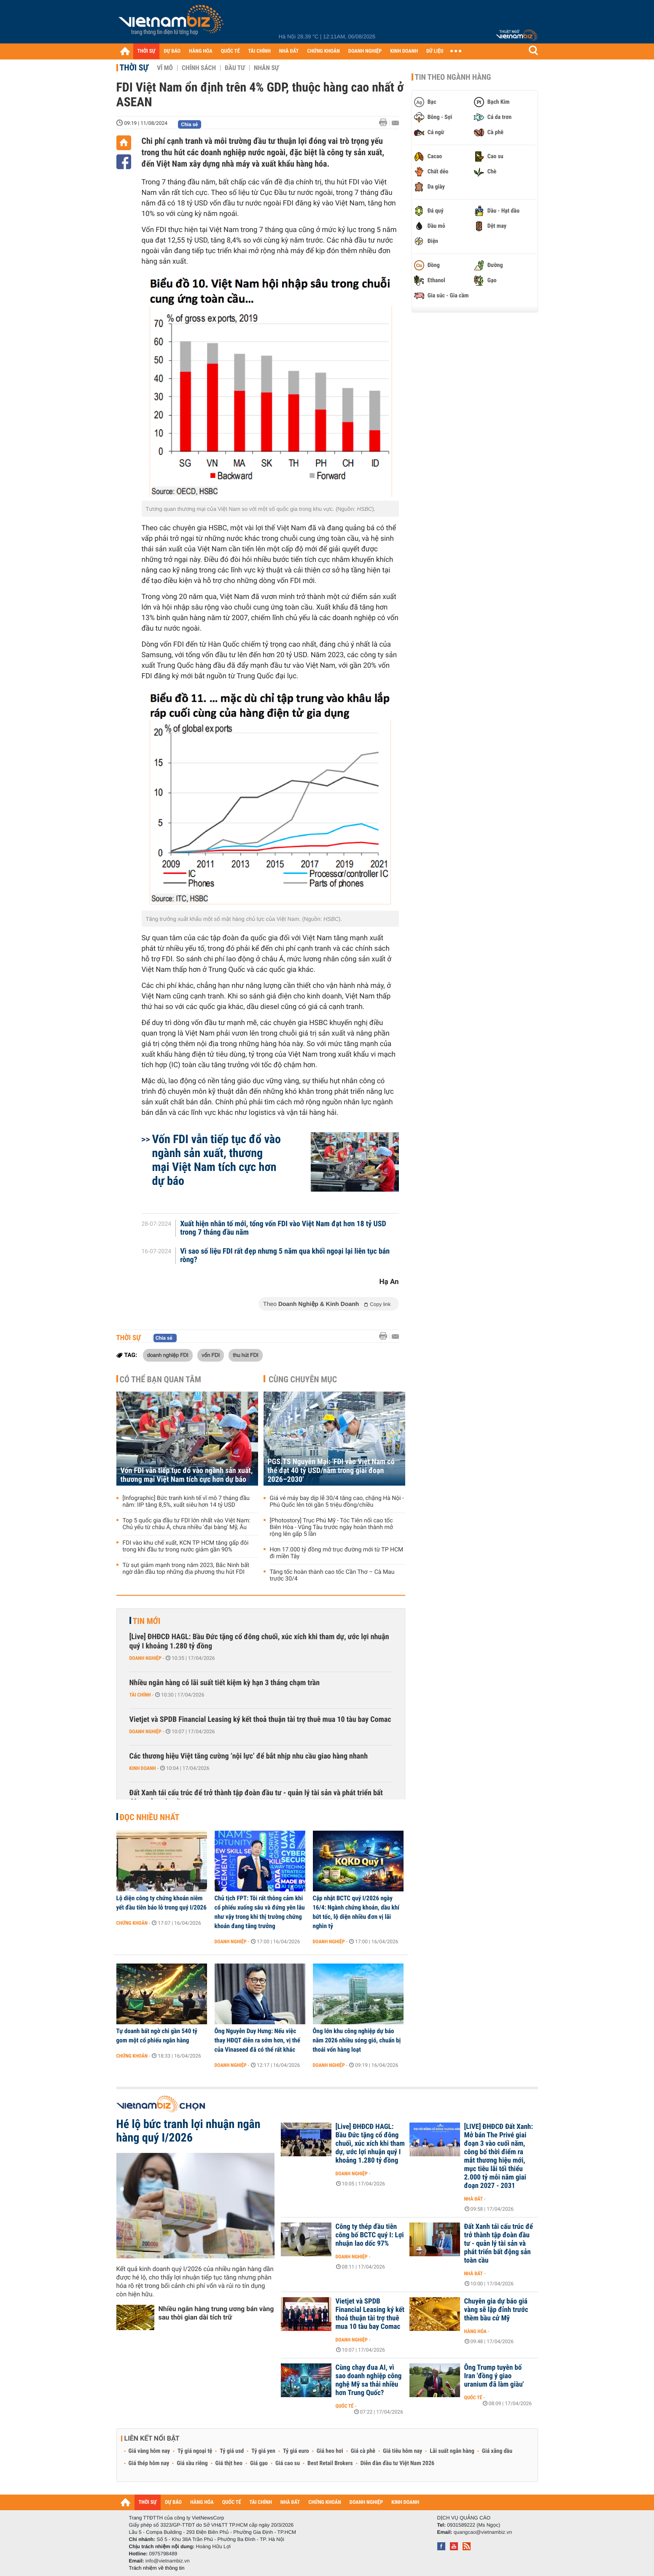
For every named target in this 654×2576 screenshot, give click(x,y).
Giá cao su (287, 2463)
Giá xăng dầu (497, 2451)
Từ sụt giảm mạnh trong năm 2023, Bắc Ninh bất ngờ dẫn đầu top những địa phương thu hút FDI (186, 1568)
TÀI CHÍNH (259, 51)
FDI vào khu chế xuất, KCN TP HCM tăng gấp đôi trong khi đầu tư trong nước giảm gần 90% (186, 1546)
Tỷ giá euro (296, 2451)
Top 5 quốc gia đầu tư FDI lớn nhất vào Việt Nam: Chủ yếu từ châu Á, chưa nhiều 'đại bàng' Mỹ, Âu (187, 1524)
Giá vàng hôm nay (149, 2451)
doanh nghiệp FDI (167, 1355)
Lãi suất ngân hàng (452, 2451)
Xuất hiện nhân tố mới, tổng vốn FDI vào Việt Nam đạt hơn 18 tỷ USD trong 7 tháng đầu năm (283, 1228)
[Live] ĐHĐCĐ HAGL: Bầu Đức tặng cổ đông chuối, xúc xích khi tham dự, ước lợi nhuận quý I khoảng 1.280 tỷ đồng (259, 1641)
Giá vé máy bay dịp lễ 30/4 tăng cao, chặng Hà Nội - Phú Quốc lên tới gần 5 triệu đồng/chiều (337, 1501)
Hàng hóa (475, 2331)
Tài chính (140, 1695)
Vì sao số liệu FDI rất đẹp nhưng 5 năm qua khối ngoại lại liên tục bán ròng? (285, 1255)
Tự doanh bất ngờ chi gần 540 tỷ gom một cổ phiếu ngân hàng (157, 2035)
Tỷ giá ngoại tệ (195, 2451)
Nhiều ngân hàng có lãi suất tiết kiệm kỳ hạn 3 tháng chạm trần (224, 1682)
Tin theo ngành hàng (453, 77)
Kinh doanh (142, 1768)
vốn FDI (211, 1355)
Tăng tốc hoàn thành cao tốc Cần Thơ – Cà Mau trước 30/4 (332, 1575)
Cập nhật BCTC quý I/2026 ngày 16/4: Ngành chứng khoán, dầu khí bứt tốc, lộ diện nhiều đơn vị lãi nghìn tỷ (356, 1912)
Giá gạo (259, 2463)
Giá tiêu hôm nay (402, 2451)
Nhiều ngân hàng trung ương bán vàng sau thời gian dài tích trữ (216, 2313)
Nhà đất (473, 2199)
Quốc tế (345, 2406)
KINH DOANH (404, 51)
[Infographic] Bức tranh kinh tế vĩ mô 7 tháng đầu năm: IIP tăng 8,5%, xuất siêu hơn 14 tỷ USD (186, 1501)
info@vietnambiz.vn (167, 2561)
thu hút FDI (245, 1355)
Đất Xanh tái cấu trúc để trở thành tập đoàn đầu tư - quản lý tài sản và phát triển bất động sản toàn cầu (256, 1797)
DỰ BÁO (172, 51)
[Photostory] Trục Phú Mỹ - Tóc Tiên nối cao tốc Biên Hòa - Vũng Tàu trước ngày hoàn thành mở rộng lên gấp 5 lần (331, 1527)
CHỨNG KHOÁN (323, 51)
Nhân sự (266, 68)
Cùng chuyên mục (303, 1379)
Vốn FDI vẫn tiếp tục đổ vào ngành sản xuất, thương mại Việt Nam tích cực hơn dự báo (216, 1160)
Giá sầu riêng (192, 2463)
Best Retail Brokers (330, 2463)
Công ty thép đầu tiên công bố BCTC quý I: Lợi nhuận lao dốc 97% (370, 2235)
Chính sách (199, 68)
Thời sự (134, 67)
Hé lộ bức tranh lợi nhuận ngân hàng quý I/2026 (188, 2130)
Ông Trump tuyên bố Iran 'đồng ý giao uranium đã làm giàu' (494, 2376)
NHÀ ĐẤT (289, 51)
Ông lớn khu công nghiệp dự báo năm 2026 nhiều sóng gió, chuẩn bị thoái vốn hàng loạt (357, 2040)
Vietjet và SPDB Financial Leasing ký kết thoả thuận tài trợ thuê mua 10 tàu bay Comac (260, 1719)
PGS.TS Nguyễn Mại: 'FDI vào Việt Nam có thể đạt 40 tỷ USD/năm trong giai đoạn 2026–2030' (331, 1470)
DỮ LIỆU (434, 51)
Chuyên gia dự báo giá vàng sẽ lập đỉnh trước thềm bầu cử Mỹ (496, 2309)
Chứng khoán (132, 1923)
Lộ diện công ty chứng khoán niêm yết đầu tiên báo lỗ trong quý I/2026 (161, 1902)
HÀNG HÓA (201, 51)
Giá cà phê (363, 2451)
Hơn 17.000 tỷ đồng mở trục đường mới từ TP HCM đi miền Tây (337, 1553)
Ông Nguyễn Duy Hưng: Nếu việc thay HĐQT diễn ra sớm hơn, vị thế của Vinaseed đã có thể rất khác (257, 2040)
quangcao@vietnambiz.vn (483, 2532)
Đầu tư (235, 68)
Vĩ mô (165, 68)
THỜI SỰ (146, 51)
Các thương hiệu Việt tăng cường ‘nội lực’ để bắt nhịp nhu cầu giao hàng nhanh (248, 1756)
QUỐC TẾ (230, 51)
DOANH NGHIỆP (365, 51)
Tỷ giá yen (263, 2451)
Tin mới (147, 1621)
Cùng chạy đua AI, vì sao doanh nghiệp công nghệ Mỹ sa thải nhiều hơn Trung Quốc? (369, 2380)
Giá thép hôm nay (149, 2463)
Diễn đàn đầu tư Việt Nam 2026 (397, 2463)
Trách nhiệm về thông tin (157, 2568)
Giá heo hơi (330, 2451)
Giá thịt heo (228, 2463)
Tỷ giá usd (232, 2451)
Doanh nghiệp (145, 1658)
